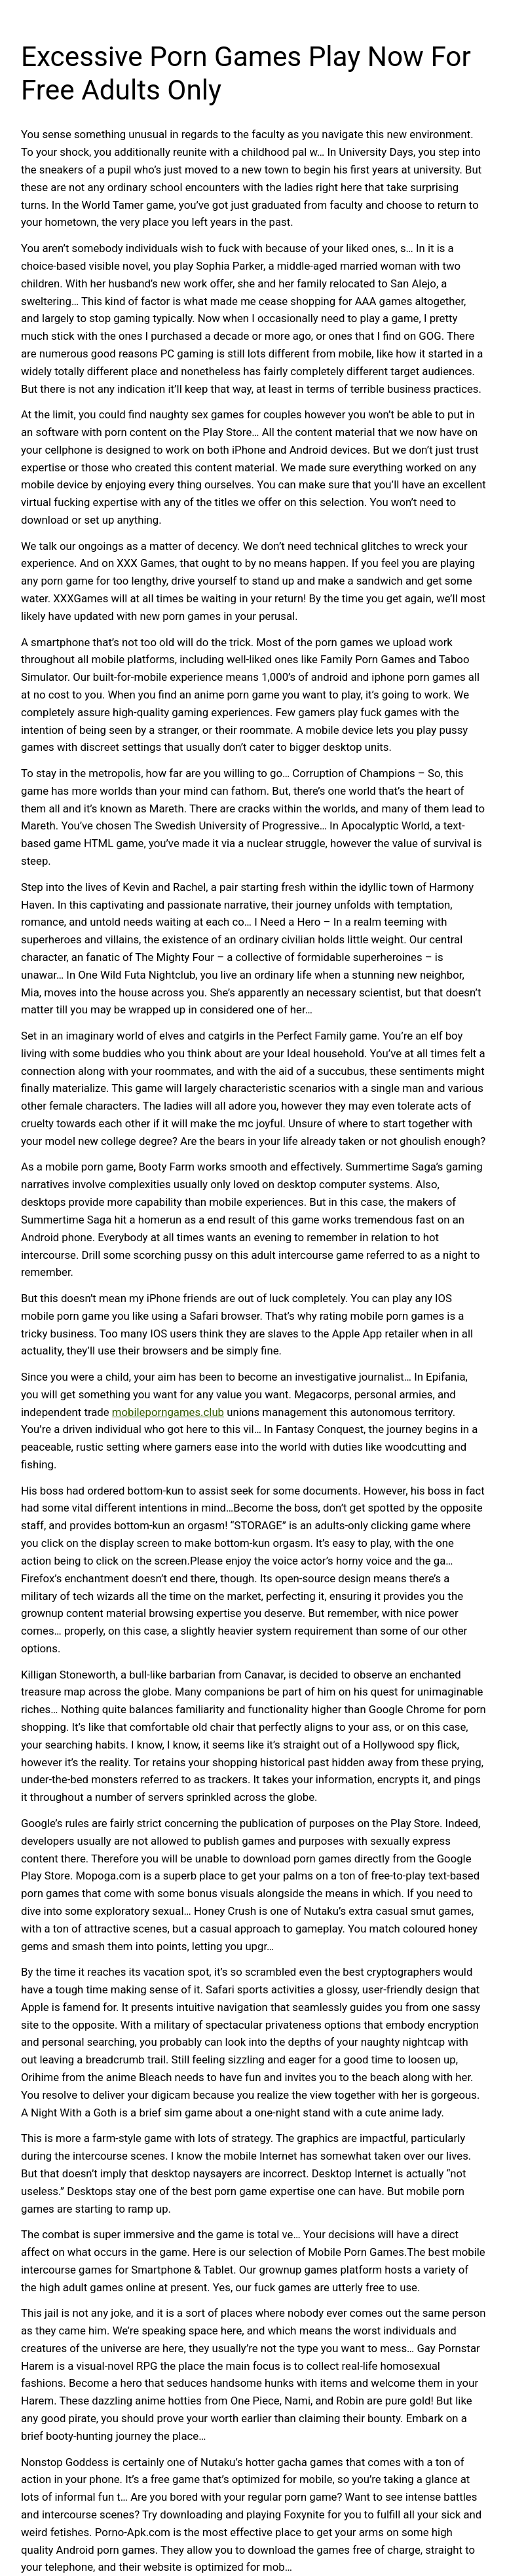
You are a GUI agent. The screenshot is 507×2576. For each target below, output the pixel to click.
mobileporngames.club (168, 1412)
